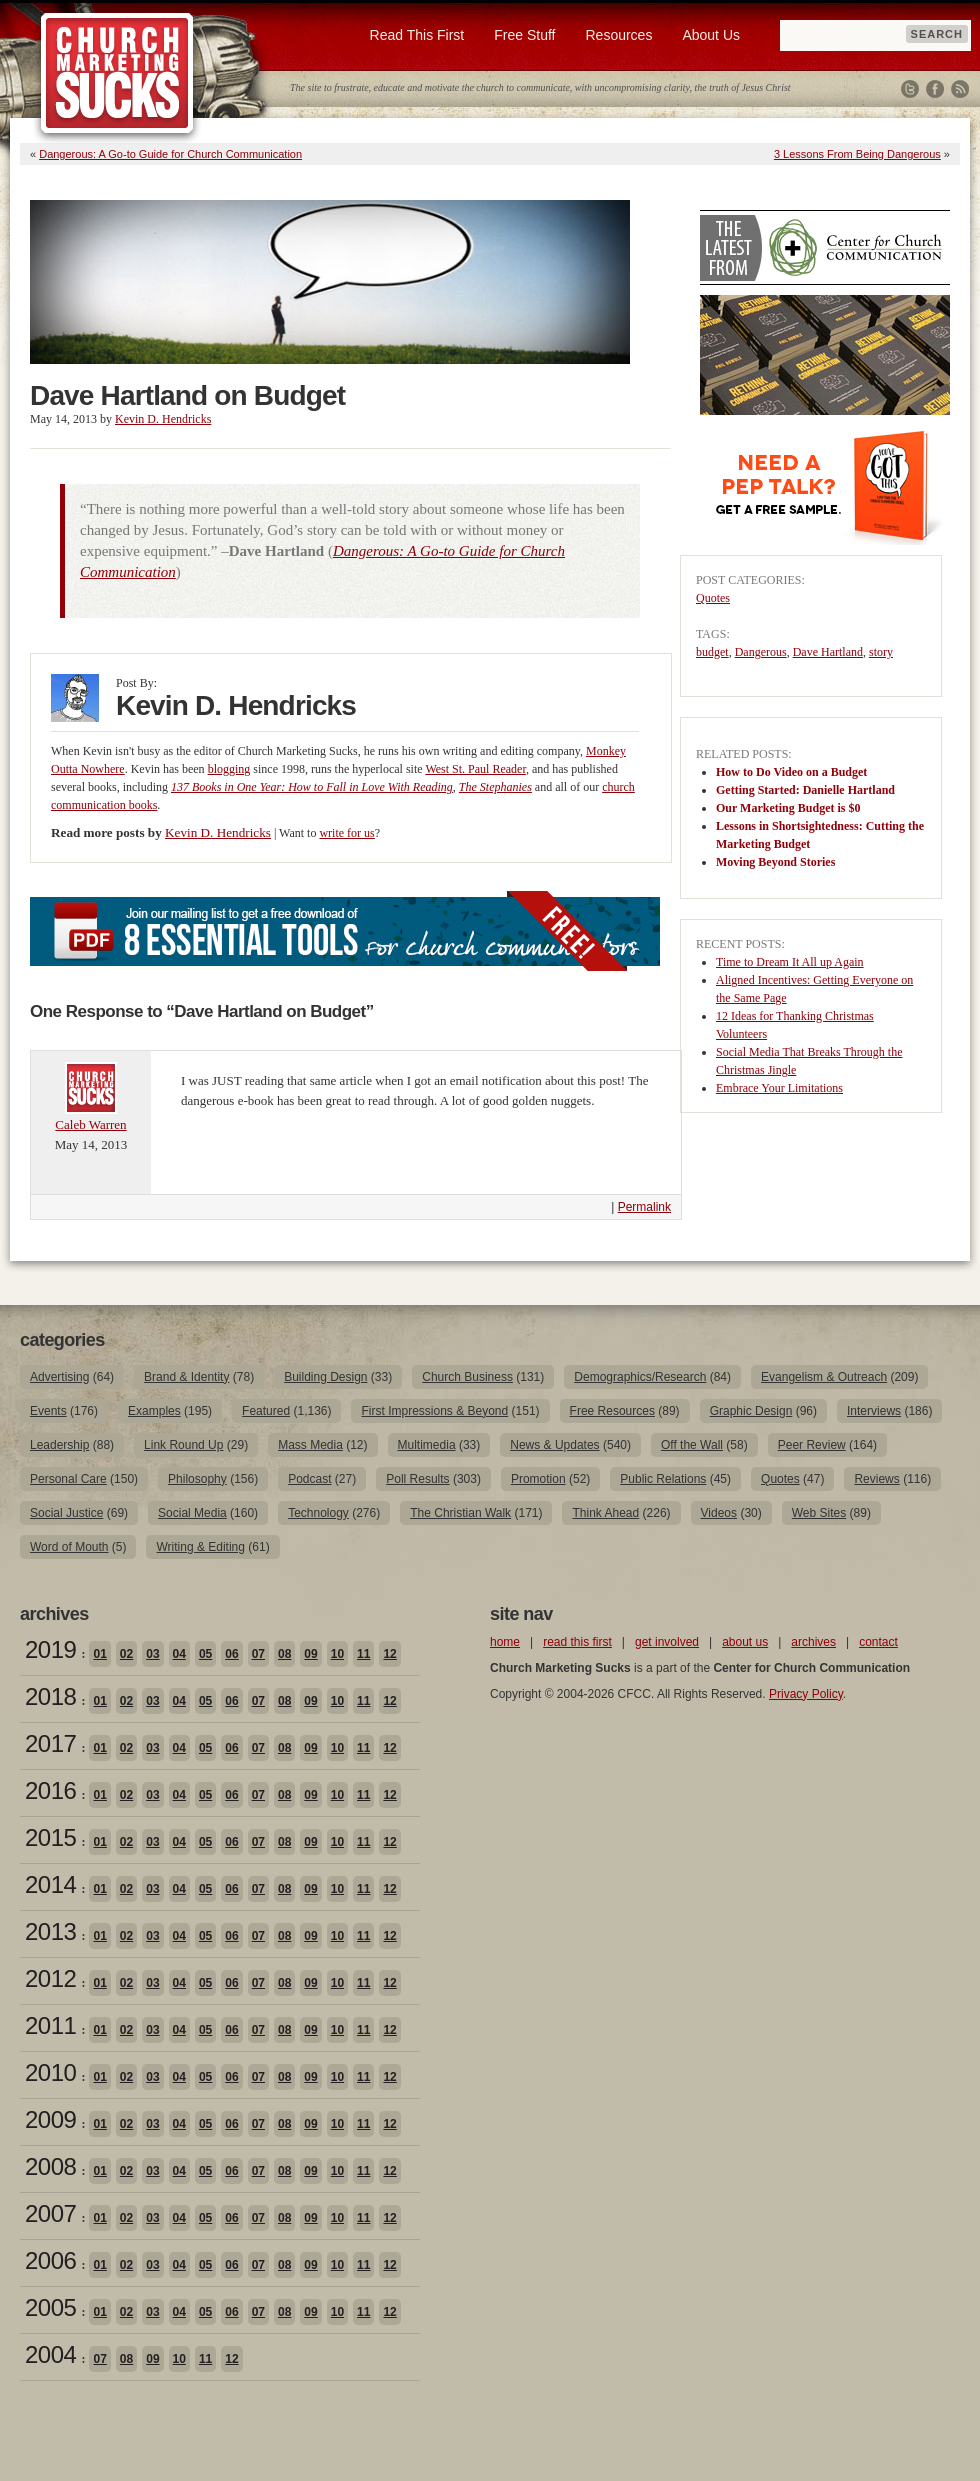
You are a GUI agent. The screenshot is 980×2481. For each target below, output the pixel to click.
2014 (50, 1884)
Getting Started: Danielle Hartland (805, 790)
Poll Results (417, 1479)
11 (363, 1654)
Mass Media (310, 1445)
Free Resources (612, 1411)
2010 (50, 2072)
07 (258, 1654)
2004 (50, 2354)
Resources (618, 35)
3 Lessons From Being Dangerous (857, 154)
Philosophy (197, 1479)
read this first (577, 1642)
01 (99, 1654)
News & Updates (554, 1445)
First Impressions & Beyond (434, 1411)
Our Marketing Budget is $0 (788, 808)
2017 (50, 1743)
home (505, 1642)
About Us (711, 35)
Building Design (325, 1377)
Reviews (876, 1479)
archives (813, 1642)
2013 (50, 1931)
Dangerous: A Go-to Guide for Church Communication (170, 154)
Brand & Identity (186, 1377)
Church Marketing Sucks (117, 74)
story (881, 652)
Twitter (910, 89)
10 (337, 1654)
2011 (50, 2025)
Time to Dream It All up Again (790, 962)
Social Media (192, 1513)
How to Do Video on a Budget (791, 772)
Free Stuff (524, 35)
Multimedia (427, 1445)
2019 (50, 1649)
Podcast (309, 1479)
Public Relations (663, 1479)
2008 (50, 2166)
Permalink (644, 1207)
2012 (50, 1978)
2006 (50, 2260)
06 (231, 1654)
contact (878, 1642)
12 (389, 1654)
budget (712, 652)
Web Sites (819, 1513)
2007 (50, 2213)
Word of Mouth (69, 1547)
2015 (50, 1837)
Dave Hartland (828, 652)
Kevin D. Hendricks (163, 419)
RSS (960, 89)
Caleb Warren (90, 1124)
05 (205, 1654)
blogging (229, 769)
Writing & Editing (200, 1547)
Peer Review (812, 1445)
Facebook (935, 89)
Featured (266, 1411)
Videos (719, 1513)
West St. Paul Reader (475, 769)
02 (126, 1654)
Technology (318, 1513)
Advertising (59, 1377)
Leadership (59, 1445)
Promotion (538, 1479)
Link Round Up (183, 1445)
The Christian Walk (460, 1513)
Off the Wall (692, 1445)
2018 (50, 1696)
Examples (154, 1411)
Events (48, 1411)
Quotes (713, 598)
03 (152, 1654)
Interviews (874, 1411)
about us (745, 1642)
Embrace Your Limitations (779, 1088)
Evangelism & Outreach (824, 1377)
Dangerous (761, 652)
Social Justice (66, 1513)
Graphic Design (751, 1411)
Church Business (467, 1377)
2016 (50, 1790)
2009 (50, 2119)
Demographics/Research (640, 1377)
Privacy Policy (806, 1694)
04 (179, 1654)
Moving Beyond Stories (775, 862)
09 (310, 1654)
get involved (667, 1642)
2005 (50, 2307)
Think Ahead (605, 1513)
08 (284, 1654)
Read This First (417, 35)
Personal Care (68, 1479)
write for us (346, 833)
